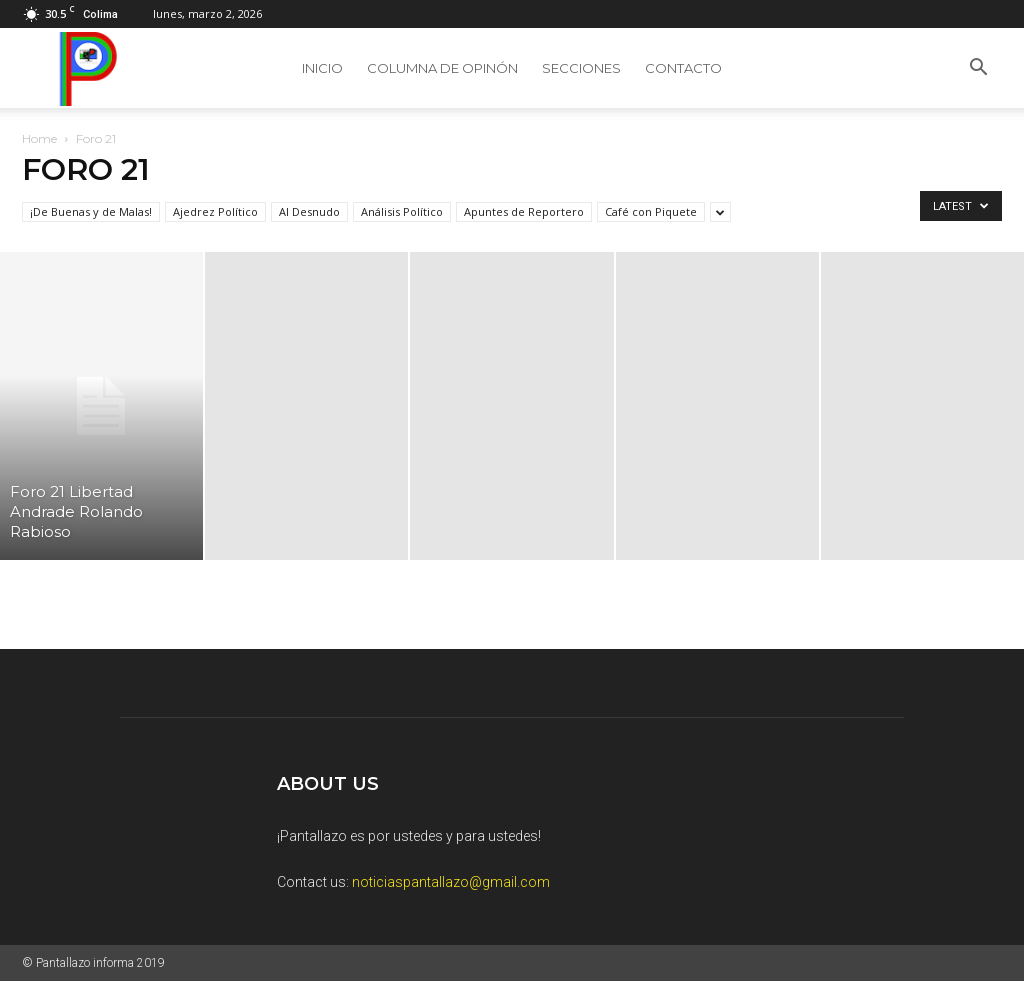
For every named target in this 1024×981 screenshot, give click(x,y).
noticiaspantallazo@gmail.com (451, 882)
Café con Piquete (651, 211)
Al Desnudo (309, 211)
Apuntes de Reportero (524, 211)
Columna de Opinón (442, 68)
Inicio (322, 68)
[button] (978, 69)
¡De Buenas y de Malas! (91, 211)
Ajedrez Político (215, 211)
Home (39, 138)
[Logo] (83, 68)
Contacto (683, 68)
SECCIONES (581, 68)
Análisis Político (402, 211)
